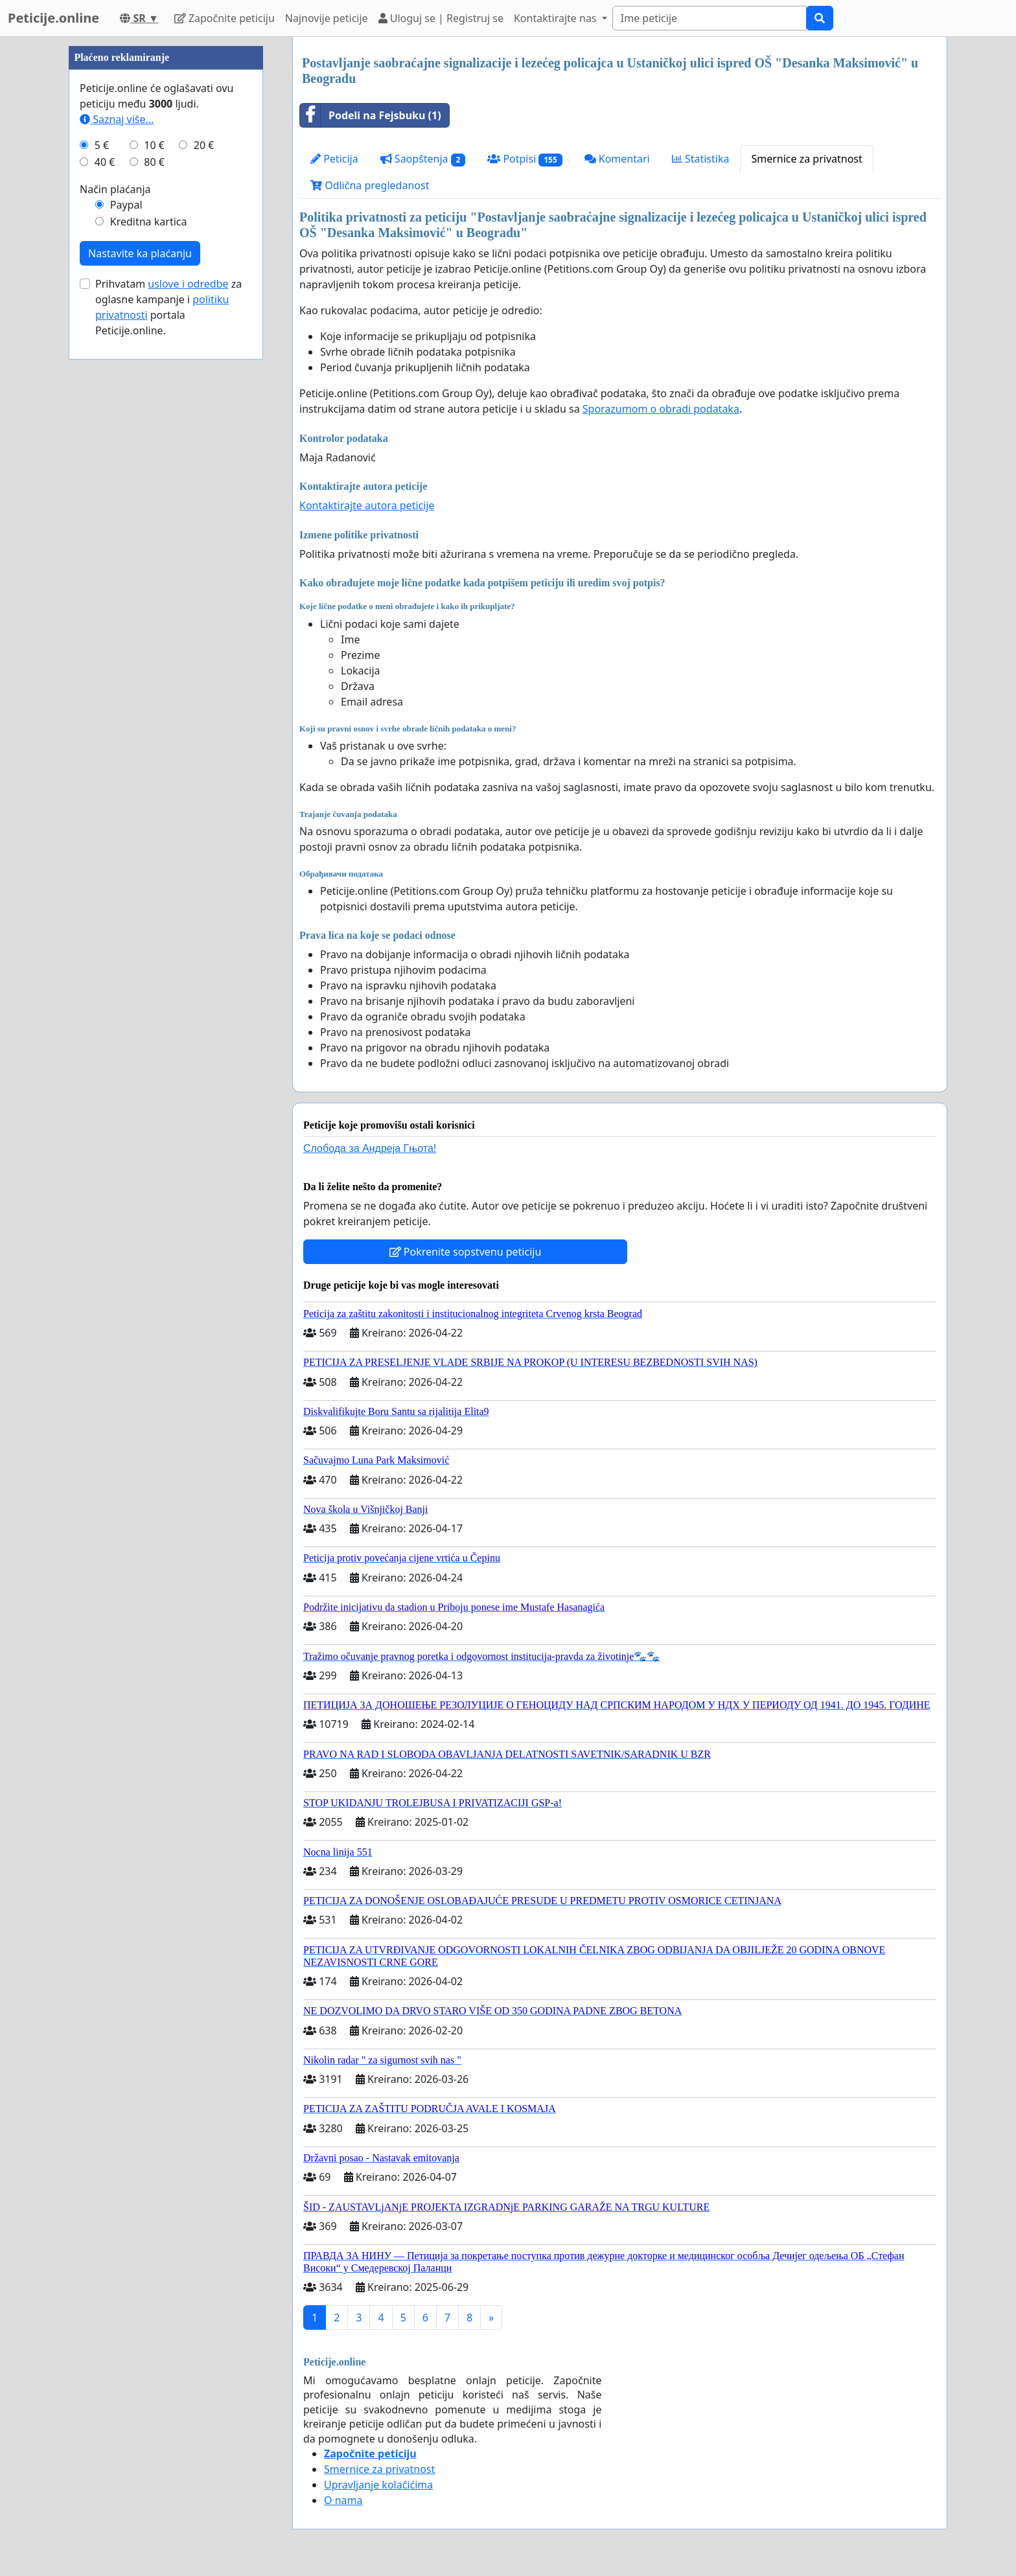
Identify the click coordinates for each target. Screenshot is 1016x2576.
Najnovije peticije (326, 18)
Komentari (617, 159)
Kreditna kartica (148, 610)
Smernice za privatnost (806, 159)
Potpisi (524, 159)
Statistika (701, 159)
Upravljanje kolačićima (378, 2485)
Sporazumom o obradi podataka (661, 409)
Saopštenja (423, 159)
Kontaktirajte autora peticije (367, 505)
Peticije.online (53, 18)
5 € (102, 534)
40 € (105, 551)
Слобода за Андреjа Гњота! (369, 1148)
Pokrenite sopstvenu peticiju (465, 1252)
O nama (343, 2500)
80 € (154, 551)
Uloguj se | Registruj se (440, 18)
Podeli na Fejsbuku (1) (370, 115)
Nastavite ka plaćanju (140, 642)
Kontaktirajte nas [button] (556, 18)
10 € (154, 534)
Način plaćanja (115, 578)
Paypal (126, 593)
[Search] (709, 18)
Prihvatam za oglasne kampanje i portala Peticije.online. (168, 695)
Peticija (334, 159)
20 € (204, 534)
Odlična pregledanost (369, 185)
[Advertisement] (166, 231)
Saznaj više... (117, 508)
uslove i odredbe (188, 672)
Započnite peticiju (224, 18)
